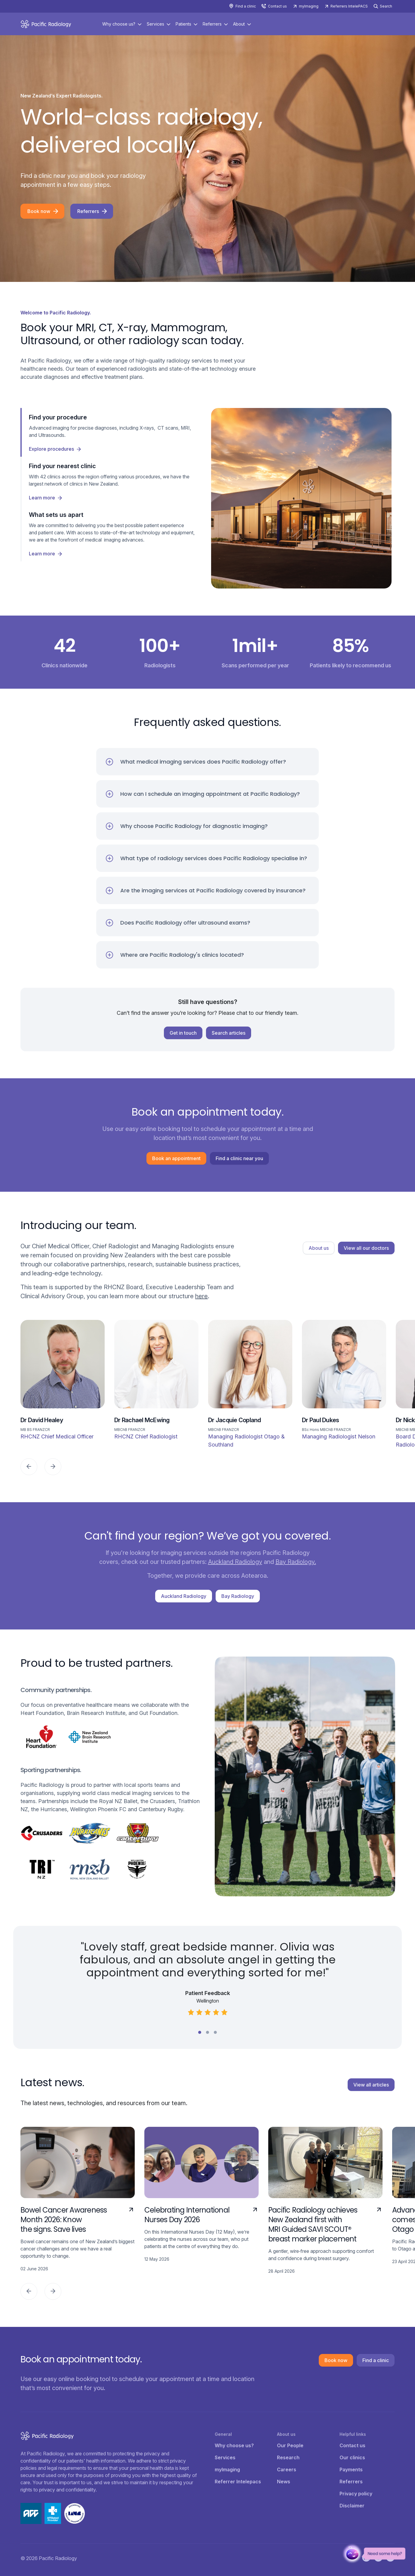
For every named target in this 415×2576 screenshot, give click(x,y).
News (283, 2482)
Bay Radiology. (295, 1561)
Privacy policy (356, 2494)
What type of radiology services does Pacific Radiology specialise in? (213, 858)
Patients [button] (183, 23)
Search (386, 6)
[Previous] (28, 1466)
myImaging (308, 6)
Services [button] (155, 23)
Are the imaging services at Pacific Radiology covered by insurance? (213, 890)
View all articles (371, 2085)
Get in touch (183, 1033)
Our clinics (352, 2457)
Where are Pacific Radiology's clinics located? (182, 955)
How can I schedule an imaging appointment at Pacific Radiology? (210, 794)
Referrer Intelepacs (238, 2482)
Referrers (88, 211)
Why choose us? (234, 2445)
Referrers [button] (212, 23)
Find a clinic (245, 6)
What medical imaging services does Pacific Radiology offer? (203, 761)
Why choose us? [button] (118, 23)
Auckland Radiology (235, 1561)
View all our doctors (366, 1248)
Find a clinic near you (239, 1158)
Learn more (42, 497)
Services (225, 2457)
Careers (286, 2469)
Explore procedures (51, 448)
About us (319, 1248)
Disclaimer (352, 2506)
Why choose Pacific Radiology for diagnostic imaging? (194, 826)
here (201, 1296)
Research (288, 2457)
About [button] (239, 23)
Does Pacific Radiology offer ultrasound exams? (185, 922)
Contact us (277, 6)
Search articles (228, 1033)
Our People (290, 2445)
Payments (351, 2469)
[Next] (53, 1466)
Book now (38, 211)
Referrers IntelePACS (349, 6)
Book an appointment (176, 1158)
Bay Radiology (237, 1596)
